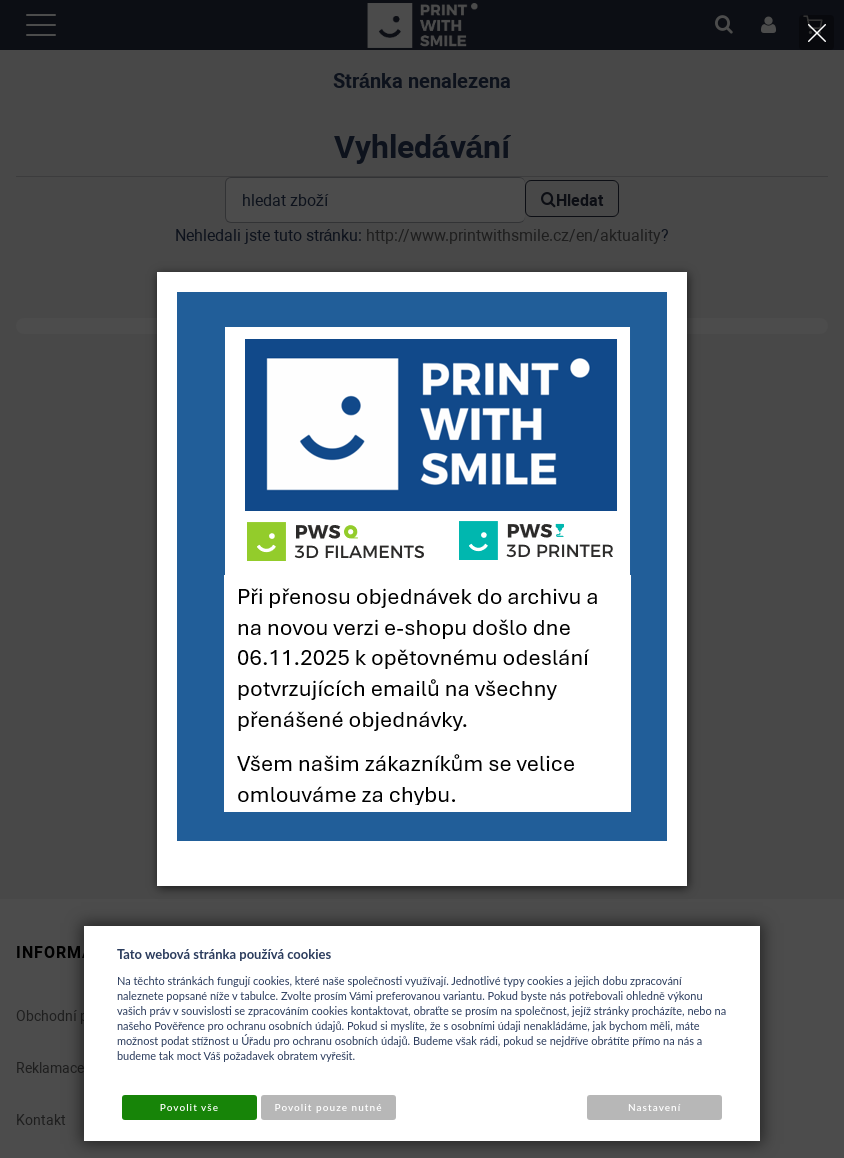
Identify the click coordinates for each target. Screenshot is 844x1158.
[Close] (816, 32)
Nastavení (654, 1107)
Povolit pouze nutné (329, 1107)
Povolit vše (189, 1107)
